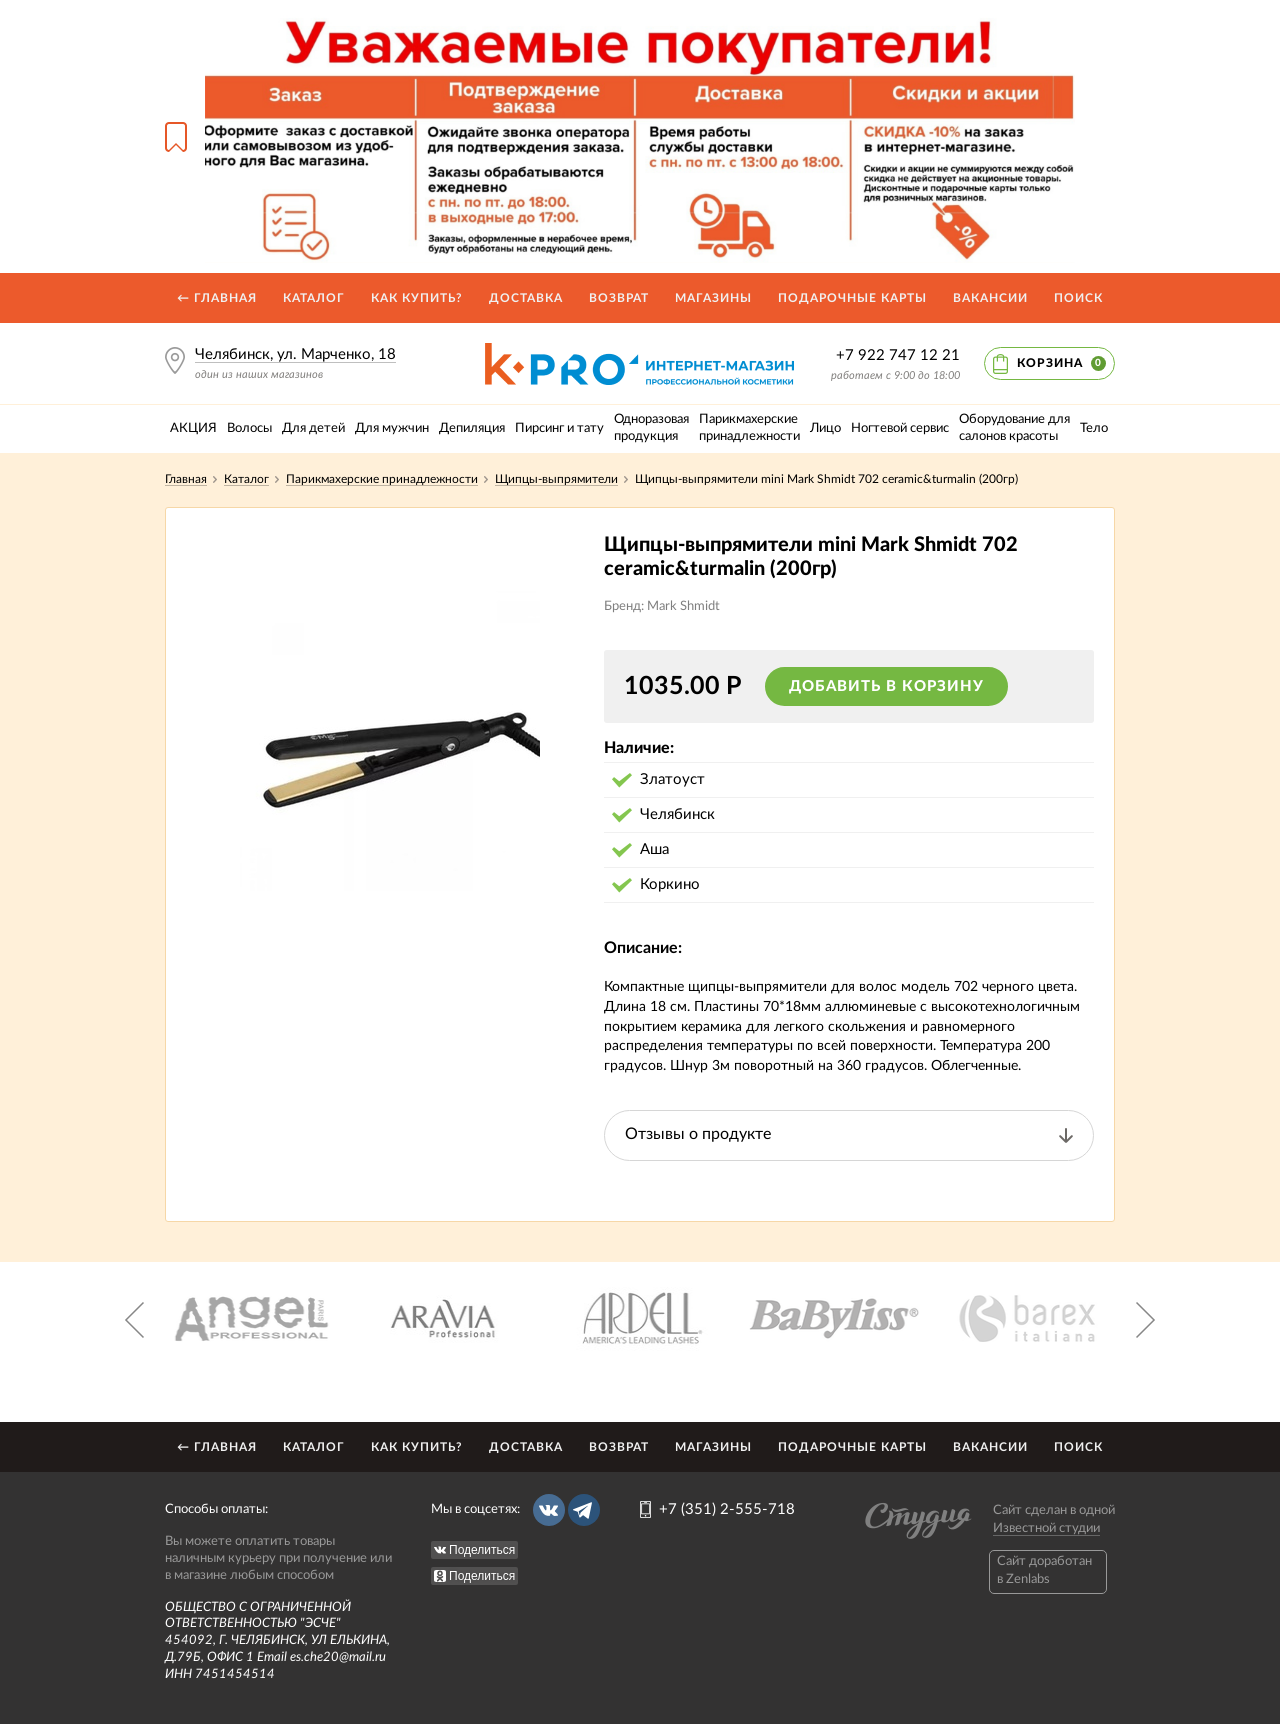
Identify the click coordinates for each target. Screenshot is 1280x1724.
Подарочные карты (852, 298)
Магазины (713, 298)
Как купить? (417, 298)
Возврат (619, 298)
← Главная (217, 298)
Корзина (1061, 363)
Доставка (526, 298)
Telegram (584, 1510)
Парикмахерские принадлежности (382, 479)
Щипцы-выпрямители (556, 479)
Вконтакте (549, 1510)
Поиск (1078, 298)
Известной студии (1046, 1528)
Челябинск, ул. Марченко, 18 (295, 354)
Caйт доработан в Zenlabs (1044, 1570)
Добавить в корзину (886, 686)
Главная (186, 479)
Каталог (314, 298)
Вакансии (990, 298)
